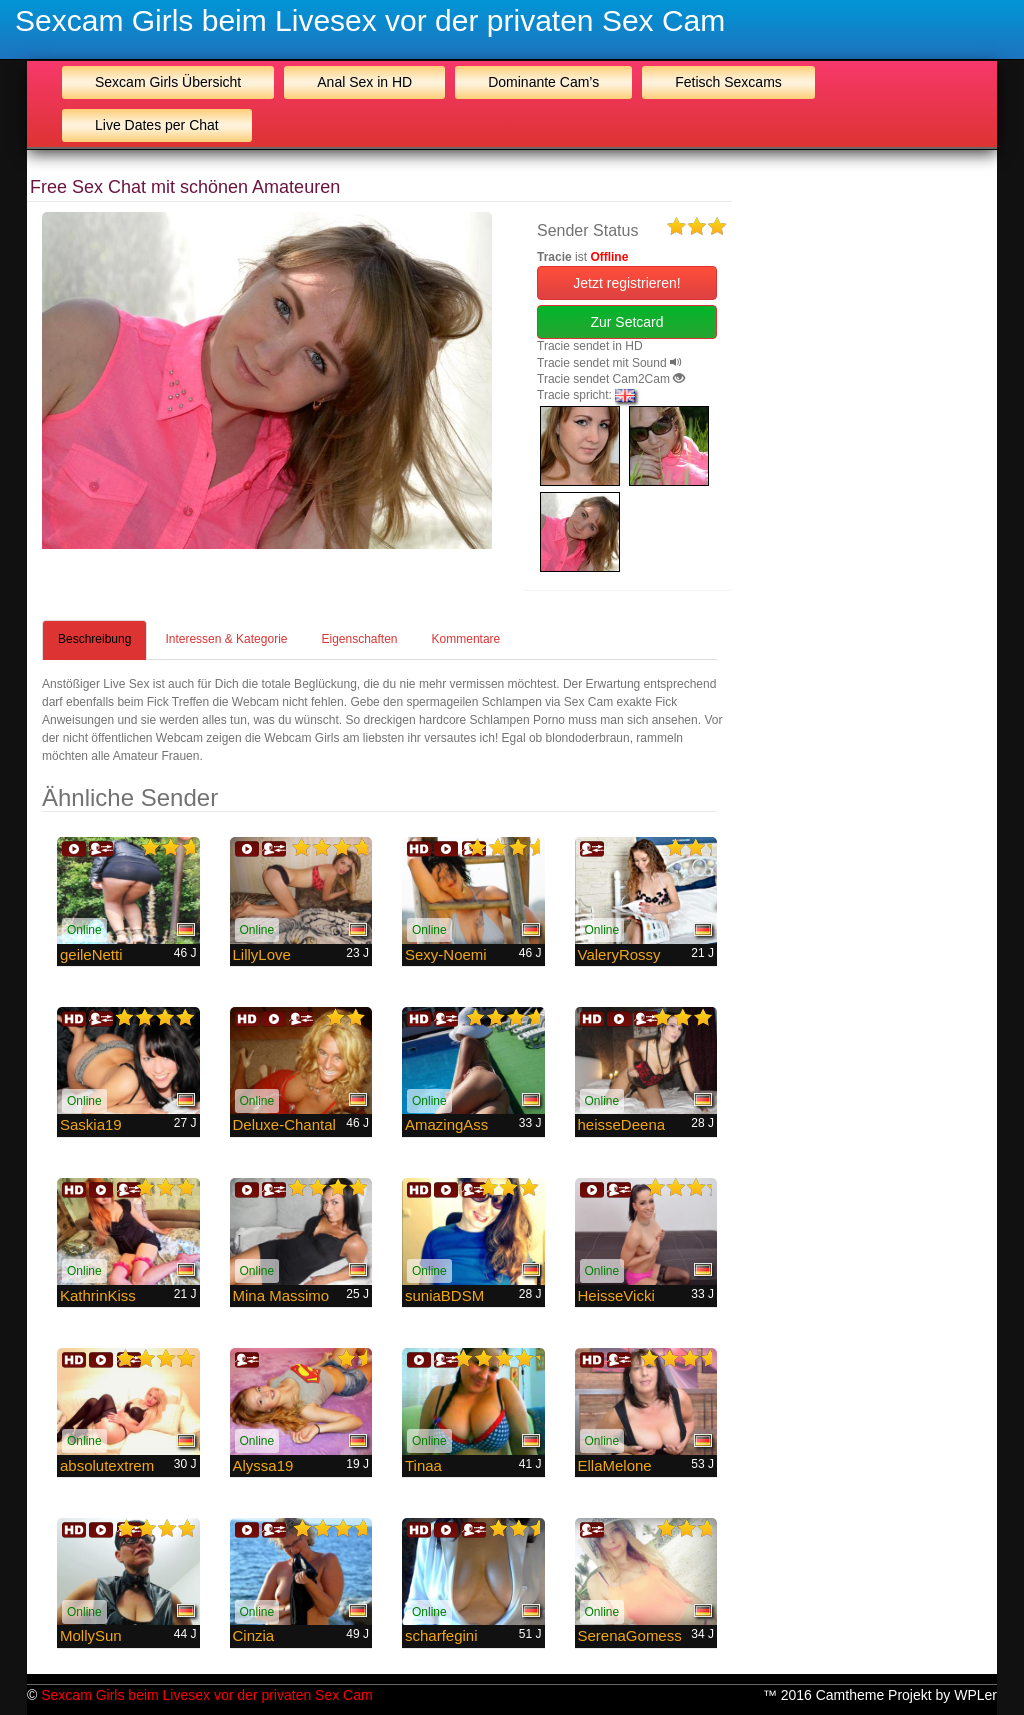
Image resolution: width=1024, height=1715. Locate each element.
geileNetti (91, 954)
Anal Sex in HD (364, 82)
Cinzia (254, 1635)
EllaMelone (615, 1465)
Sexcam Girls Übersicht (168, 82)
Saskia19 (91, 1124)
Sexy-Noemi (446, 954)
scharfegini (441, 1635)
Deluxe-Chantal (284, 1124)
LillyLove (262, 954)
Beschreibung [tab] (94, 639)
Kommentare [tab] (466, 639)
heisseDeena (622, 1124)
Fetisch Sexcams (728, 82)
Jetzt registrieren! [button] (626, 283)
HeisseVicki (616, 1295)
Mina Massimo (281, 1295)
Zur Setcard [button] (626, 322)
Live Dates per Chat (157, 125)
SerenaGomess (630, 1635)
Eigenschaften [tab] (359, 639)
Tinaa (423, 1465)
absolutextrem (107, 1465)
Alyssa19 (263, 1465)
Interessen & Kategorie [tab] (226, 639)
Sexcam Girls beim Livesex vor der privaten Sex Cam (370, 20)
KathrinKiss (98, 1295)
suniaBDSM (444, 1295)
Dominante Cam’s (543, 82)
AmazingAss (446, 1124)
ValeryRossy (619, 954)
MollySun (91, 1635)
